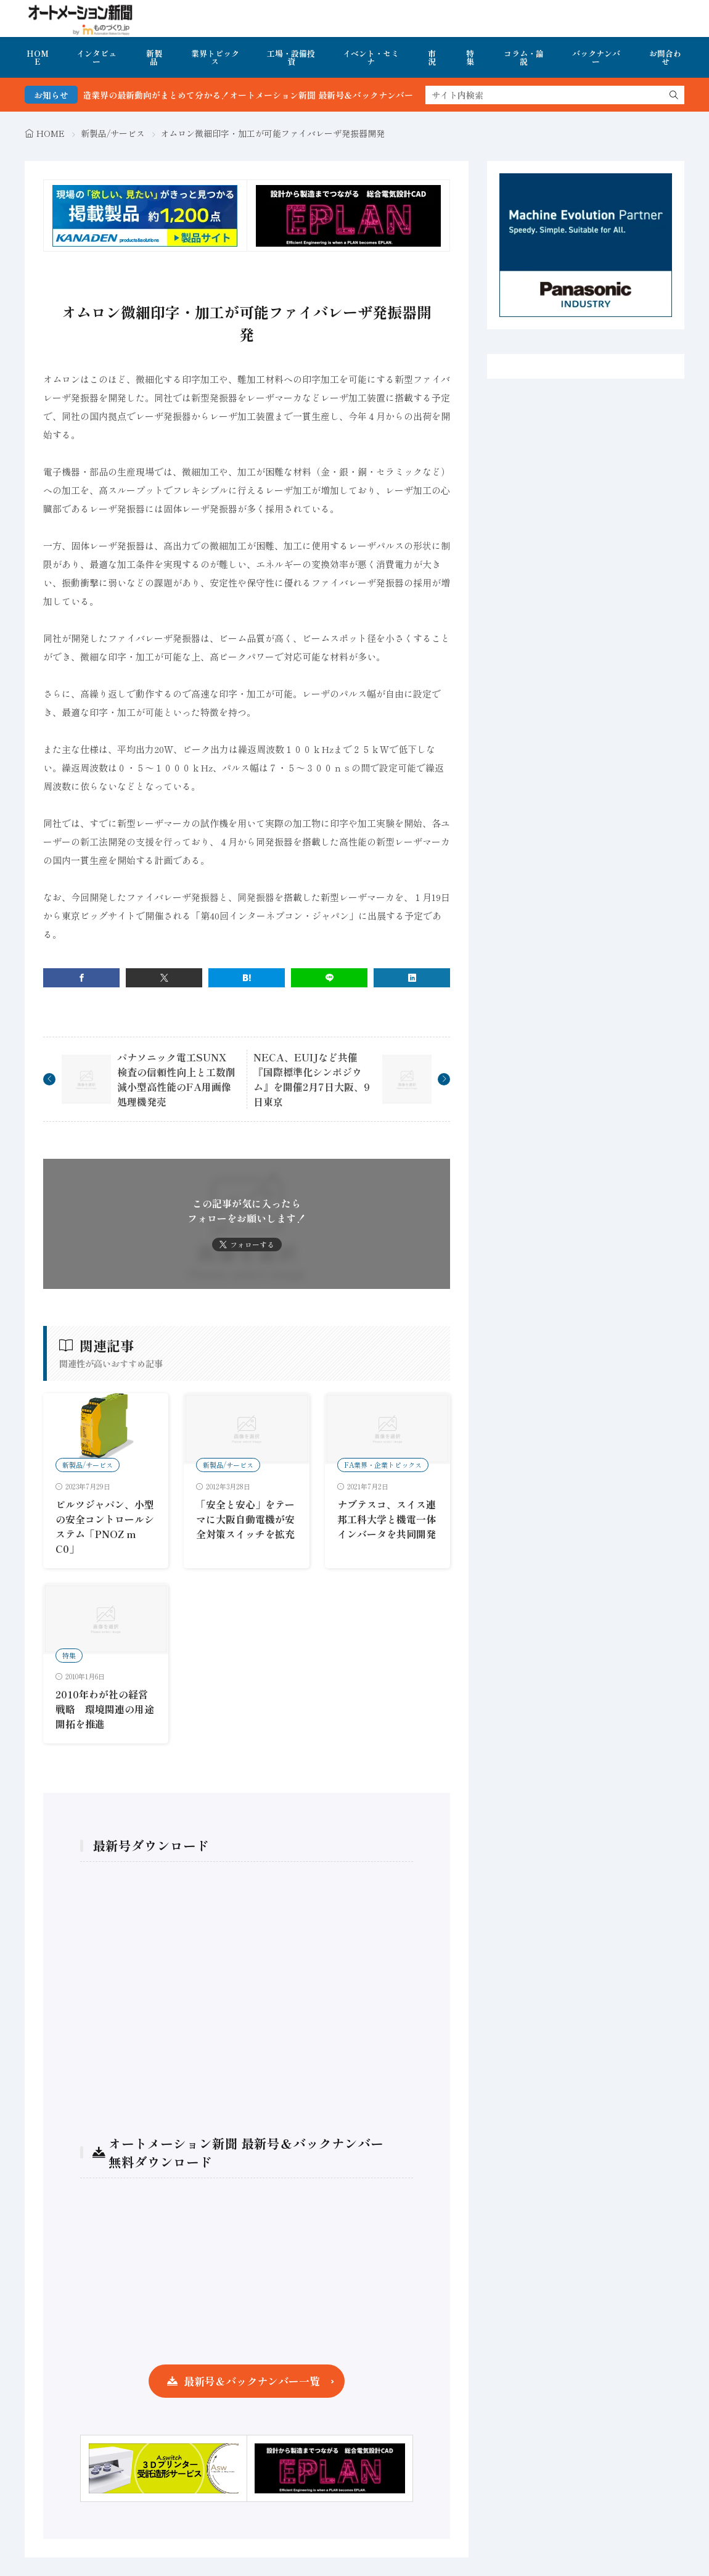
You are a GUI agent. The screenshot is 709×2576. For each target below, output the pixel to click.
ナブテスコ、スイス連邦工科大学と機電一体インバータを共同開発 (386, 1519)
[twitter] (164, 977)
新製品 (154, 57)
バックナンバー (596, 57)
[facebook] (81, 977)
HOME (38, 57)
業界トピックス (215, 57)
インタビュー (96, 57)
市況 (432, 57)
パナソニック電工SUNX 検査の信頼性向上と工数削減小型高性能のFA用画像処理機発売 (176, 1079)
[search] (674, 95)
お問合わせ (665, 57)
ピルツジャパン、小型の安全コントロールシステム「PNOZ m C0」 (104, 1526)
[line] (329, 977)
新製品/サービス (113, 133)
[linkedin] (412, 977)
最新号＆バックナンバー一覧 (252, 2381)
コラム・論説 (524, 57)
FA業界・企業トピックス (383, 1465)
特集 (470, 57)
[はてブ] (246, 977)
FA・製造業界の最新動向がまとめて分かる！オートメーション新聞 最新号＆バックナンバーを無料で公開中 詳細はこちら (331, 95)
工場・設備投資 (291, 57)
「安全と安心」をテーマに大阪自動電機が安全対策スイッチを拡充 (245, 1519)
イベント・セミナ (371, 57)
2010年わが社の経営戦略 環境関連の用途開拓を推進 (104, 1709)
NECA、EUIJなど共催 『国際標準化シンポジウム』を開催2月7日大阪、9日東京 (311, 1079)
